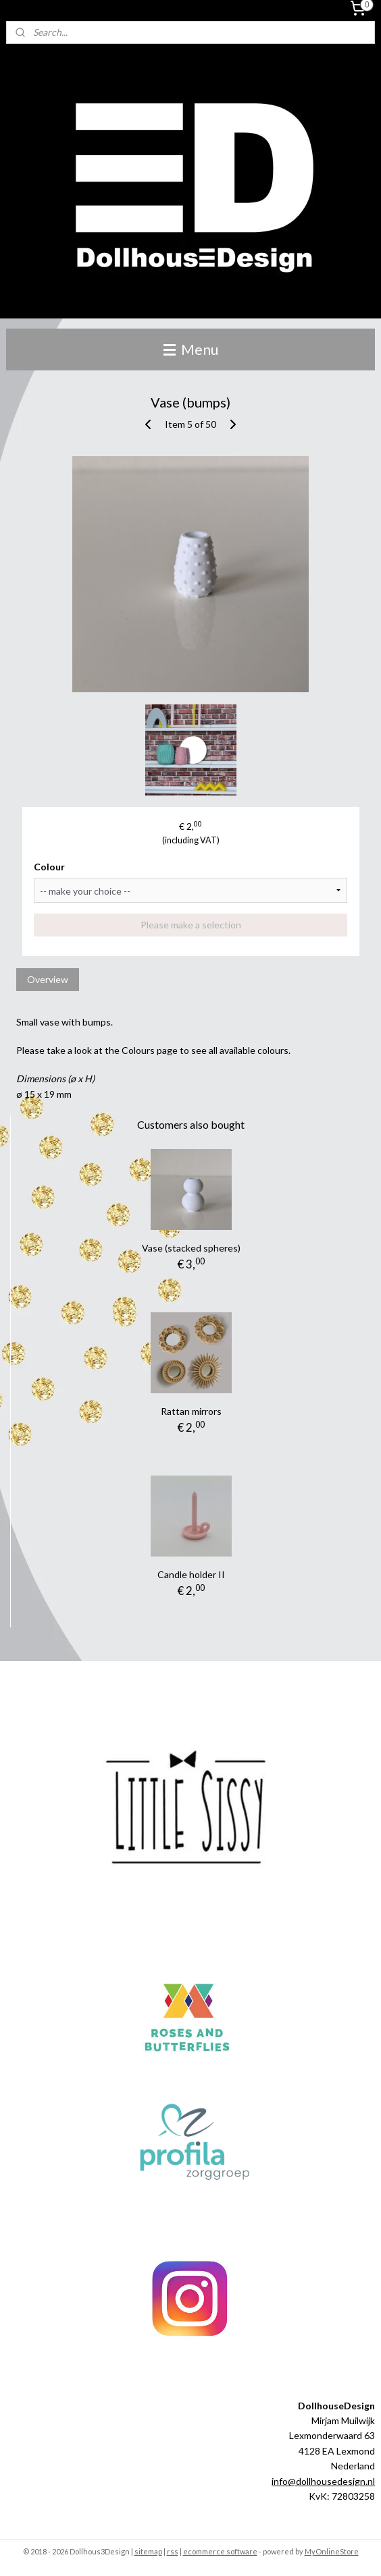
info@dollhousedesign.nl (323, 2481)
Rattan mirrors (191, 1411)
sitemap (148, 2551)
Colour (49, 866)
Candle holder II (191, 1574)
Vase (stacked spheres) (191, 1248)
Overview (47, 979)
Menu (190, 349)
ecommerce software (220, 2551)
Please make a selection (191, 924)
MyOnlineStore (332, 2551)
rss (172, 2551)
